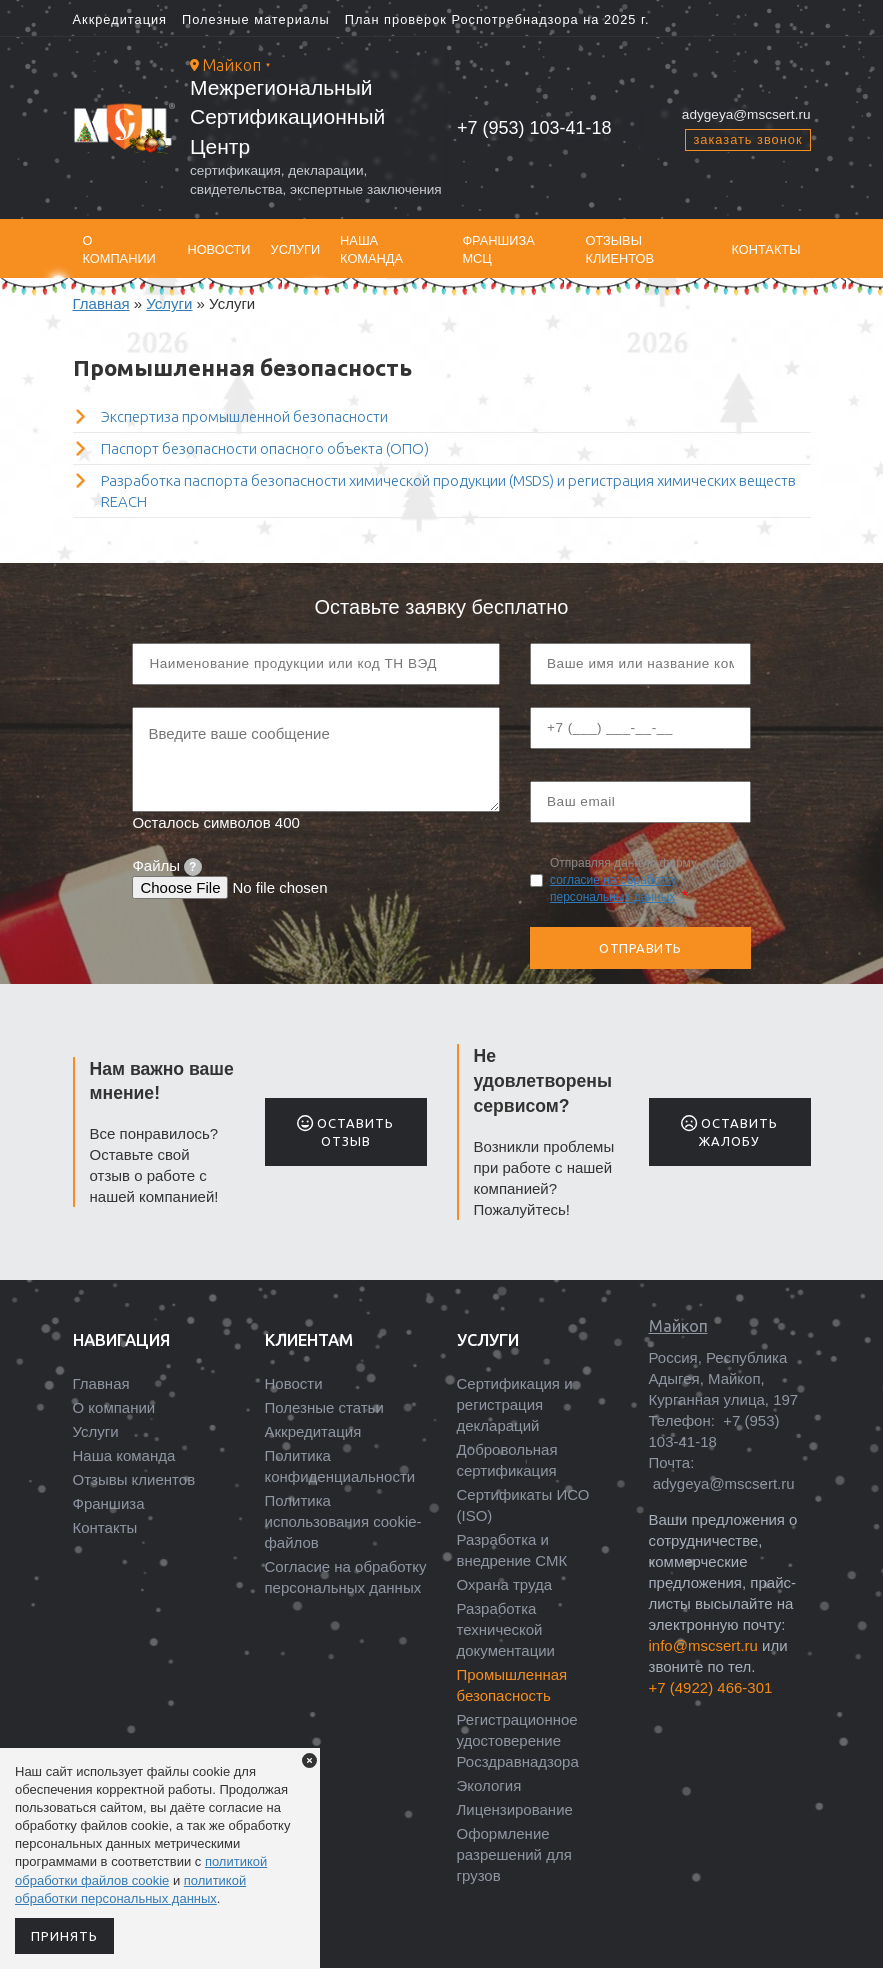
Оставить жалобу (729, 1131)
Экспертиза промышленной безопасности (244, 416)
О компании (119, 249)
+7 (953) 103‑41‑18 (534, 128)
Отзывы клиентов (619, 249)
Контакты (765, 249)
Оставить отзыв (345, 1131)
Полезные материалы (256, 19)
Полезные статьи (324, 1407)
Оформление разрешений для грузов (514, 1854)
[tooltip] (193, 867)
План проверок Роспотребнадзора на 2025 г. (497, 19)
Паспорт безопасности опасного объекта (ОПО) (265, 448)
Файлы (166, 865)
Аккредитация (120, 19)
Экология (489, 1785)
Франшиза (109, 1503)
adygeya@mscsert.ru (746, 114)
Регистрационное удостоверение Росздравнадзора (518, 1740)
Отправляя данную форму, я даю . (642, 880)
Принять (64, 1936)
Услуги (296, 249)
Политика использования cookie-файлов (343, 1521)
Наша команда (371, 249)
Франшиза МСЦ (498, 249)
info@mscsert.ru (703, 1645)
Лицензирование (515, 1809)
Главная (101, 303)
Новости (218, 249)
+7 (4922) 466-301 (711, 1687)
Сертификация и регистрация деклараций (515, 1404)
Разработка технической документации (506, 1629)
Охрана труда (505, 1584)
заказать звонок (747, 139)
